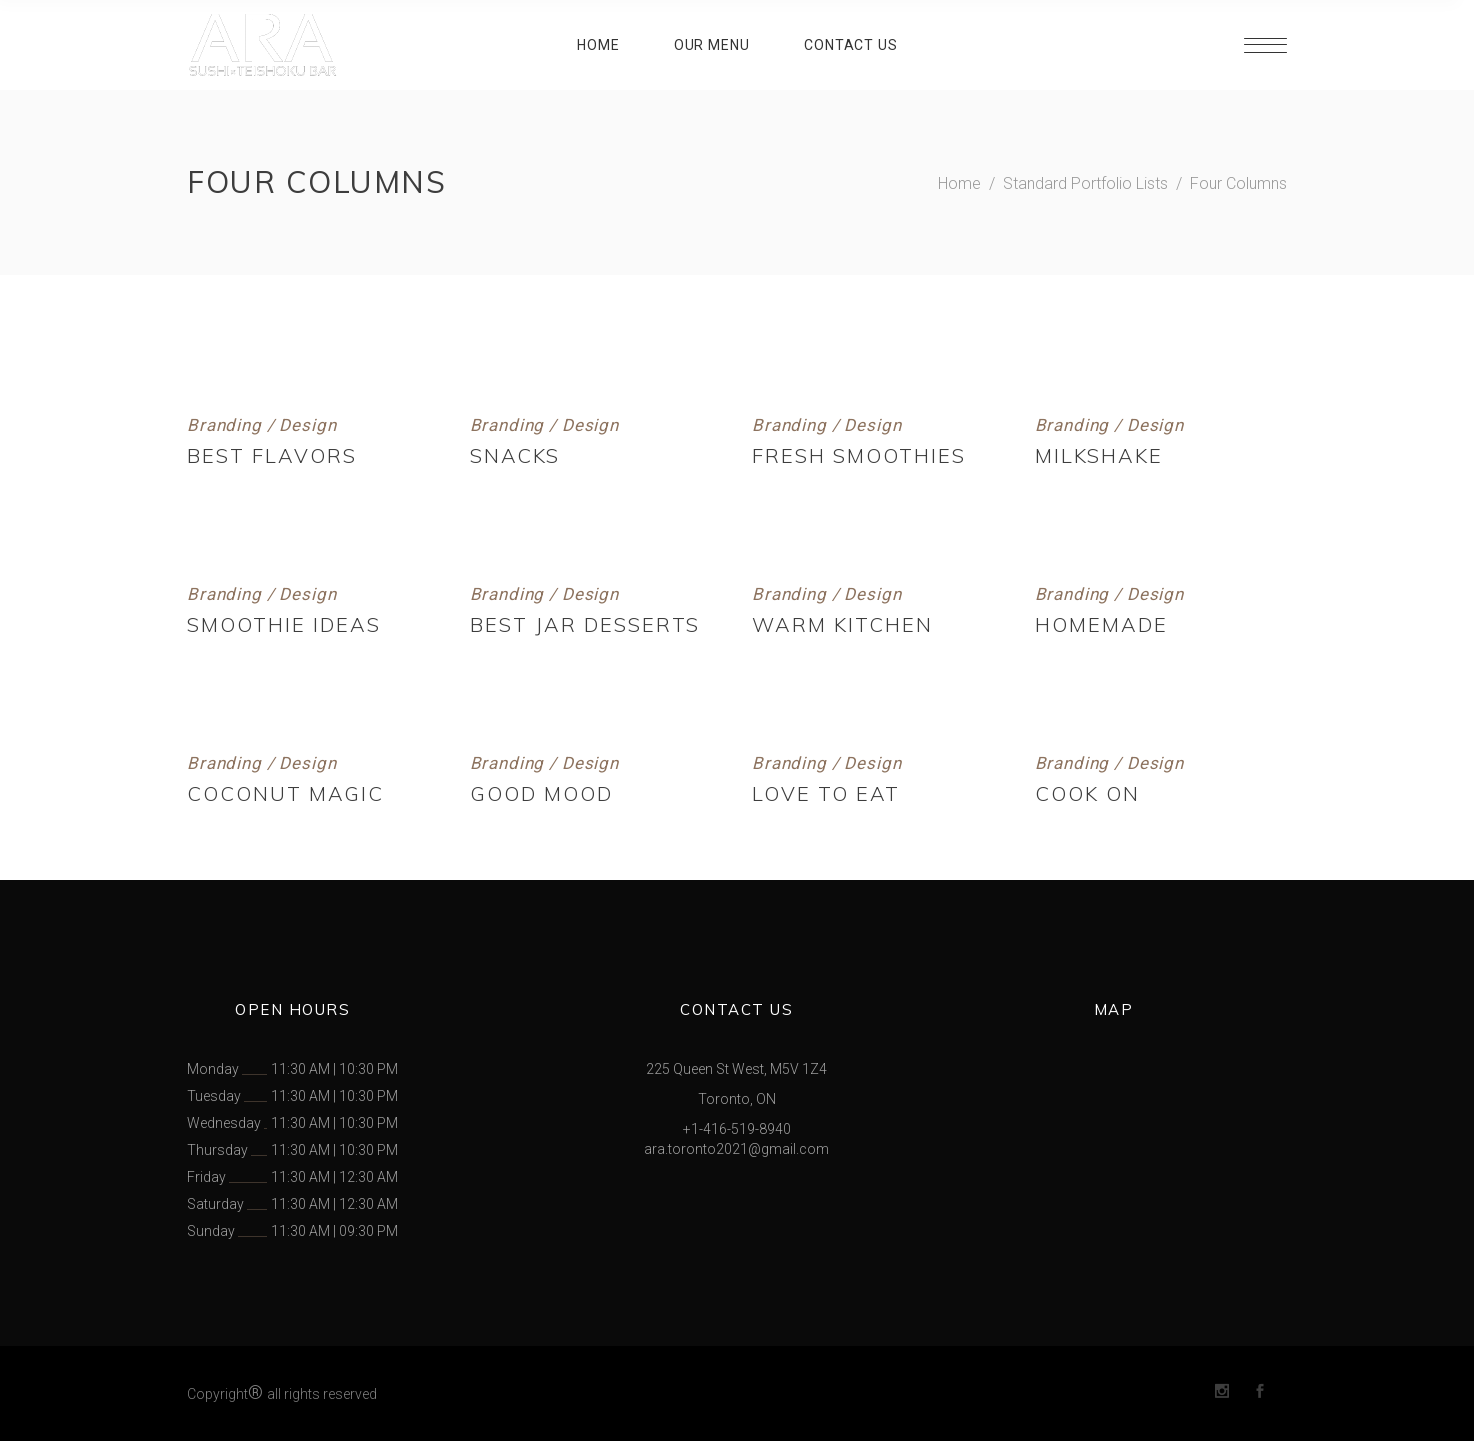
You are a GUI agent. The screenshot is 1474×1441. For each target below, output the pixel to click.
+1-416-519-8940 (737, 1129)
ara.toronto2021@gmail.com (736, 1149)
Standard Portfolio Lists (1085, 183)
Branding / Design (261, 425)
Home (959, 183)
